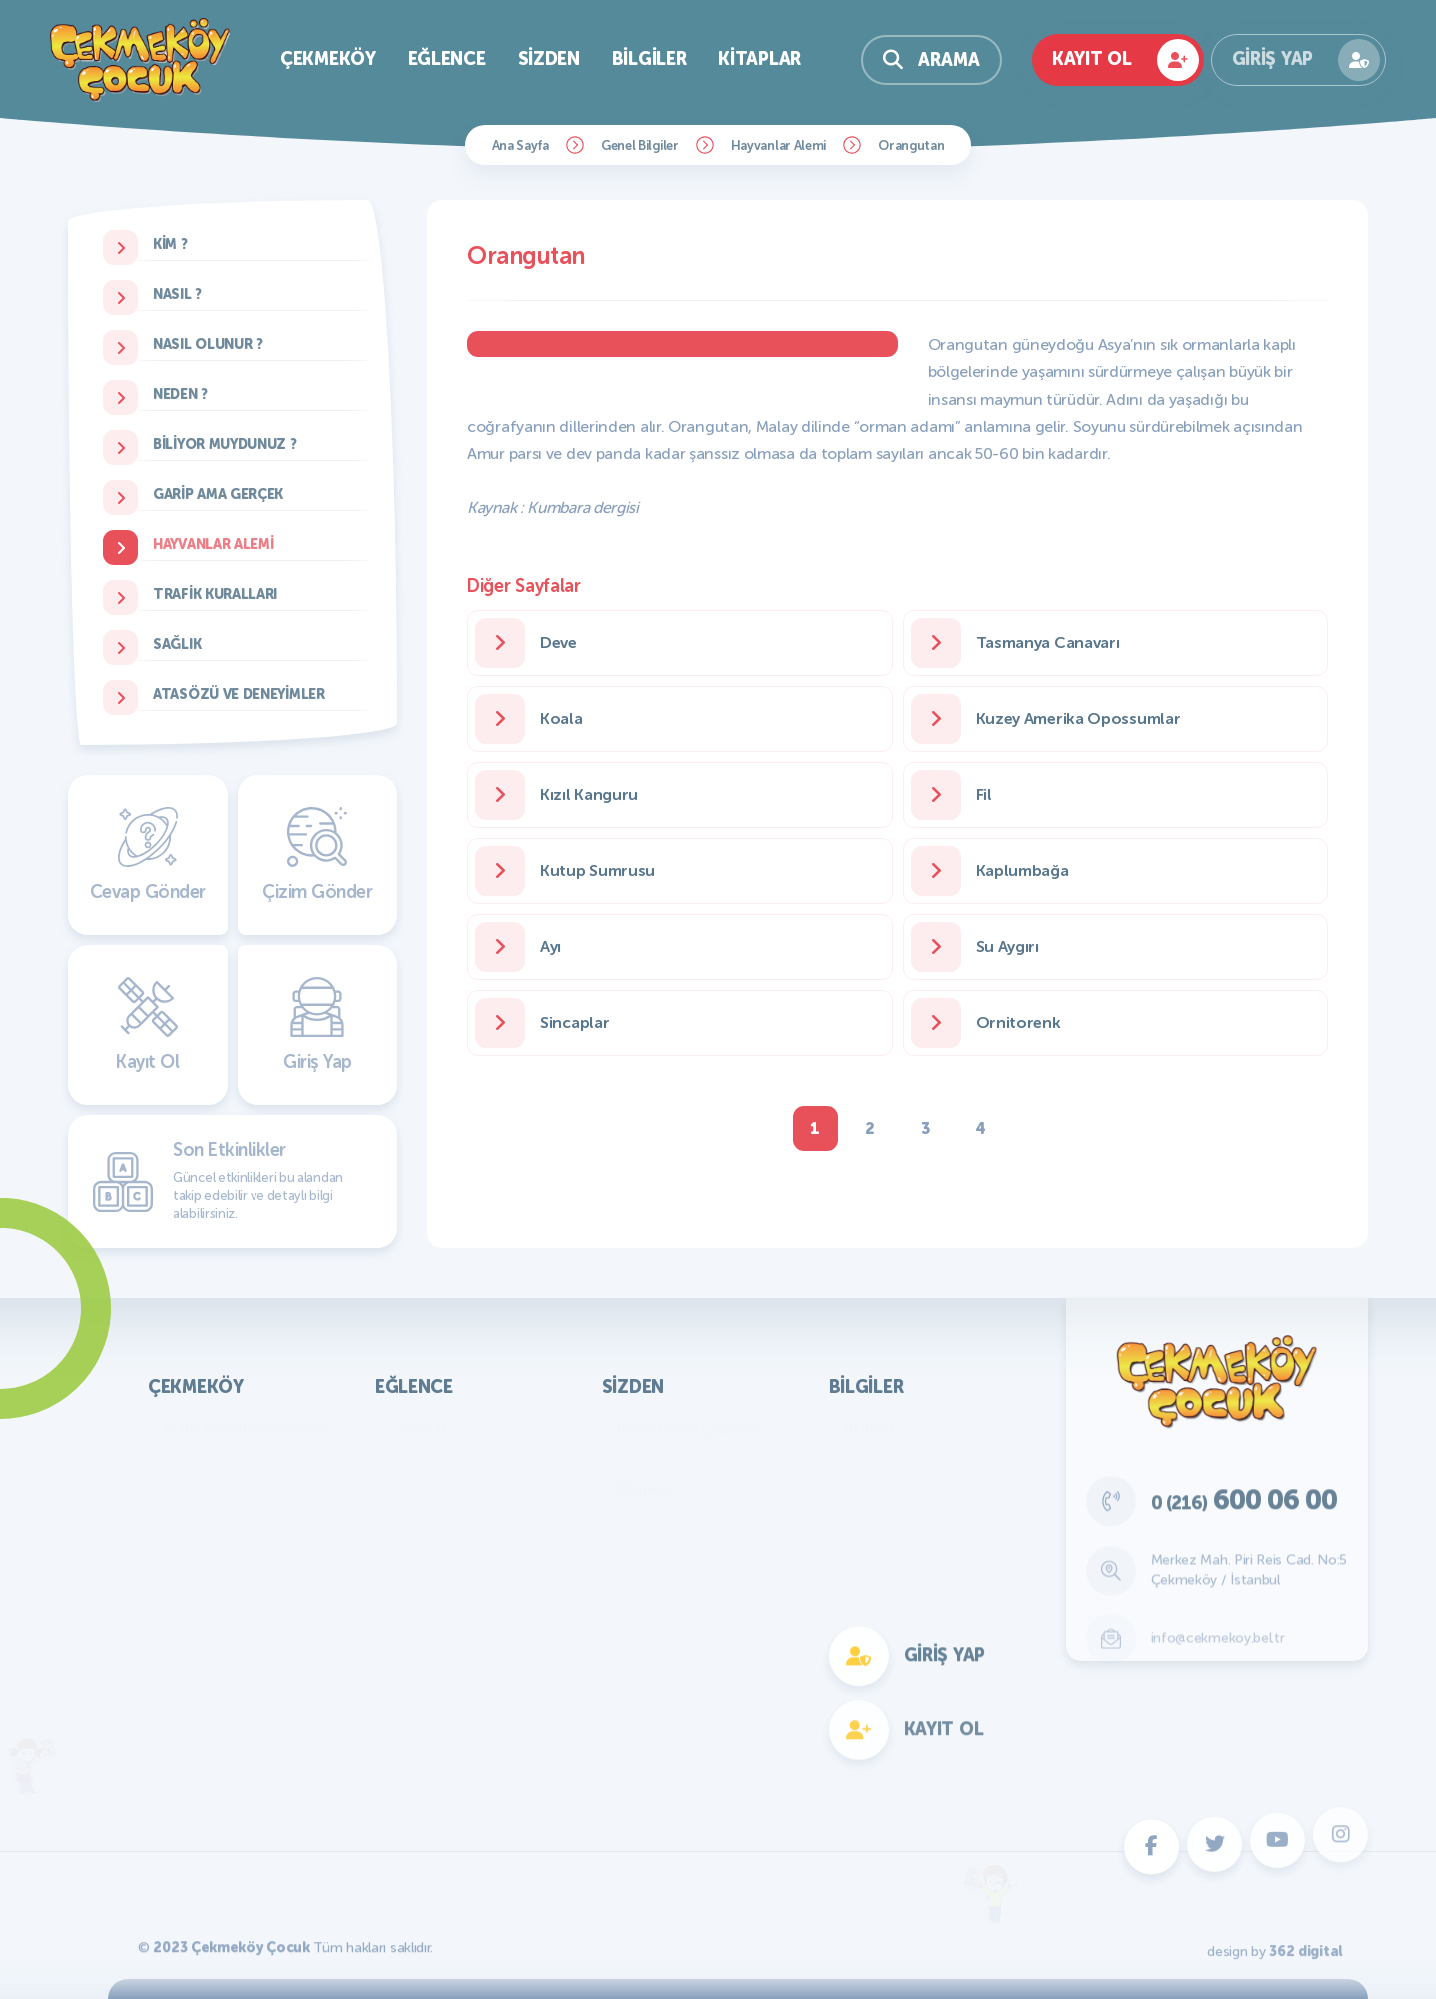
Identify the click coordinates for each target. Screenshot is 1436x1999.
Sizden (549, 59)
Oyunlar (418, 1428)
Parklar (187, 1488)
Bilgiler (649, 59)
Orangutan (911, 145)
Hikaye (640, 1548)
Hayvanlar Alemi (779, 145)
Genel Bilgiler (640, 145)
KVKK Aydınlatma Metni (246, 1428)
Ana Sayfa (520, 145)
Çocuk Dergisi (439, 1488)
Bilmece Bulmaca (450, 1458)
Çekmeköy (328, 59)
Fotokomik (428, 1728)
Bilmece (645, 1488)
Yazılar (640, 1458)
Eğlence (447, 59)
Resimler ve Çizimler (689, 1428)
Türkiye (870, 1488)
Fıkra (634, 1518)
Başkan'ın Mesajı (220, 1458)
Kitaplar (759, 59)
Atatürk (871, 1428)
